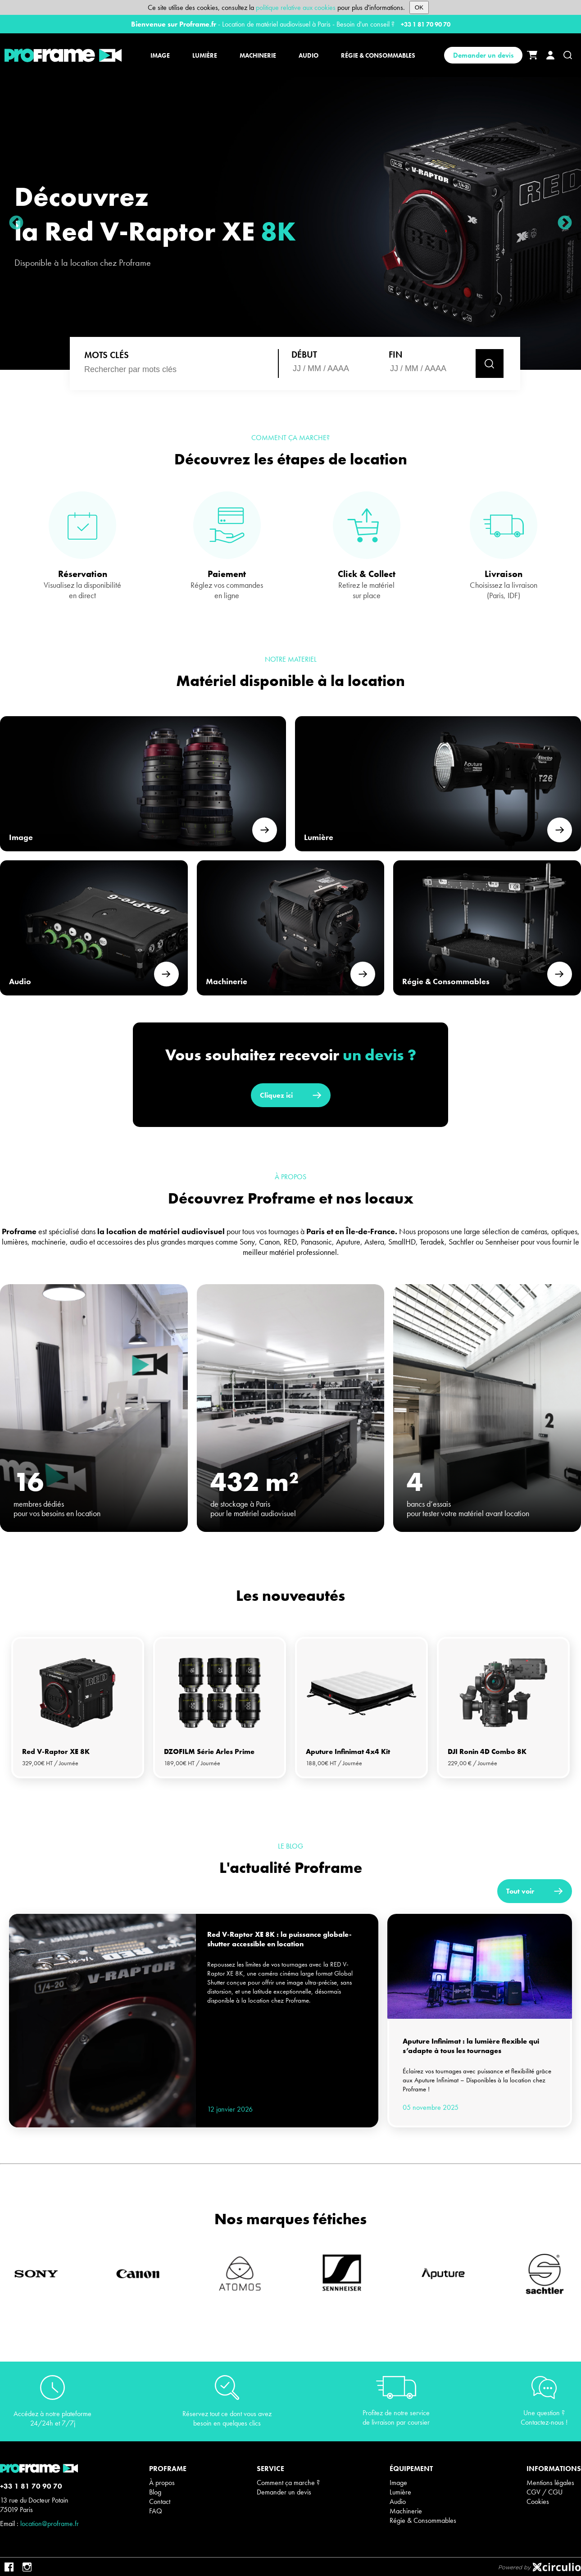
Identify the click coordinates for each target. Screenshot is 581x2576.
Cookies (538, 2501)
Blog (155, 2492)
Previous (16, 223)
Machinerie (406, 2511)
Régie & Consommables (423, 2520)
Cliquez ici (291, 1095)
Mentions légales (550, 2482)
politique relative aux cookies (296, 7)
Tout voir (534, 1891)
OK (419, 7)
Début (304, 354)
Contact (159, 2501)
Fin (396, 354)
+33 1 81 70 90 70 (425, 24)
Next (565, 223)
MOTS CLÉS (106, 355)
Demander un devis (483, 55)
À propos (162, 2482)
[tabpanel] (78, 1707)
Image (398, 2482)
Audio (398, 2501)
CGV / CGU (545, 2492)
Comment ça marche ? (288, 2482)
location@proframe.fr (49, 2523)
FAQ (155, 2511)
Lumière (400, 2492)
